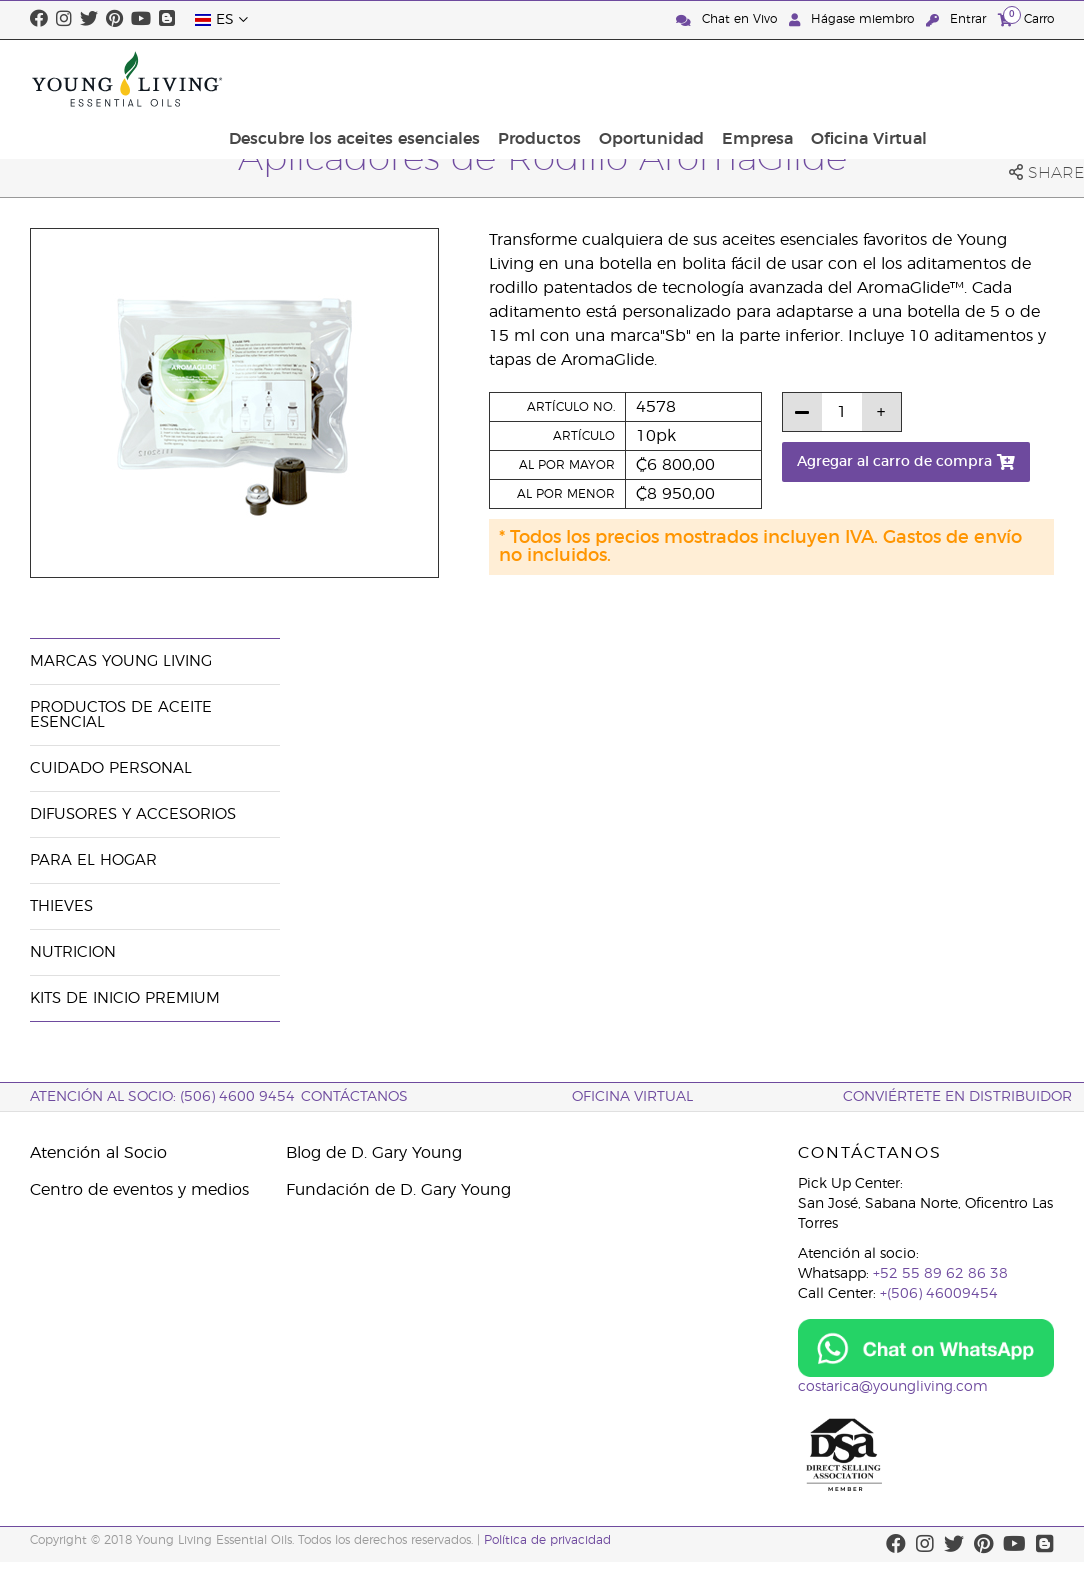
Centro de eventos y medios (139, 1190)
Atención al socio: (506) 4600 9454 (162, 1097)
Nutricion (73, 952)
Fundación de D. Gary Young (398, 1190)
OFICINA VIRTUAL (632, 1097)
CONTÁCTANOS (354, 1097)
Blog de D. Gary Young (374, 1153)
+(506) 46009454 (939, 1294)
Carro (1026, 18)
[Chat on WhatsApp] (926, 1348)
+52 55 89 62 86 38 (940, 1274)
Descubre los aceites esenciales (499, 79)
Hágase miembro (853, 19)
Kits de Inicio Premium (125, 998)
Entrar (958, 19)
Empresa (884, 79)
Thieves (61, 906)
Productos (678, 79)
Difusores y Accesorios (133, 814)
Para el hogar (93, 860)
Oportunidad (784, 79)
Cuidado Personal (111, 768)
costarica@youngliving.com (893, 1387)
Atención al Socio (98, 1153)
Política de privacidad (547, 1540)
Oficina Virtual (990, 79)
